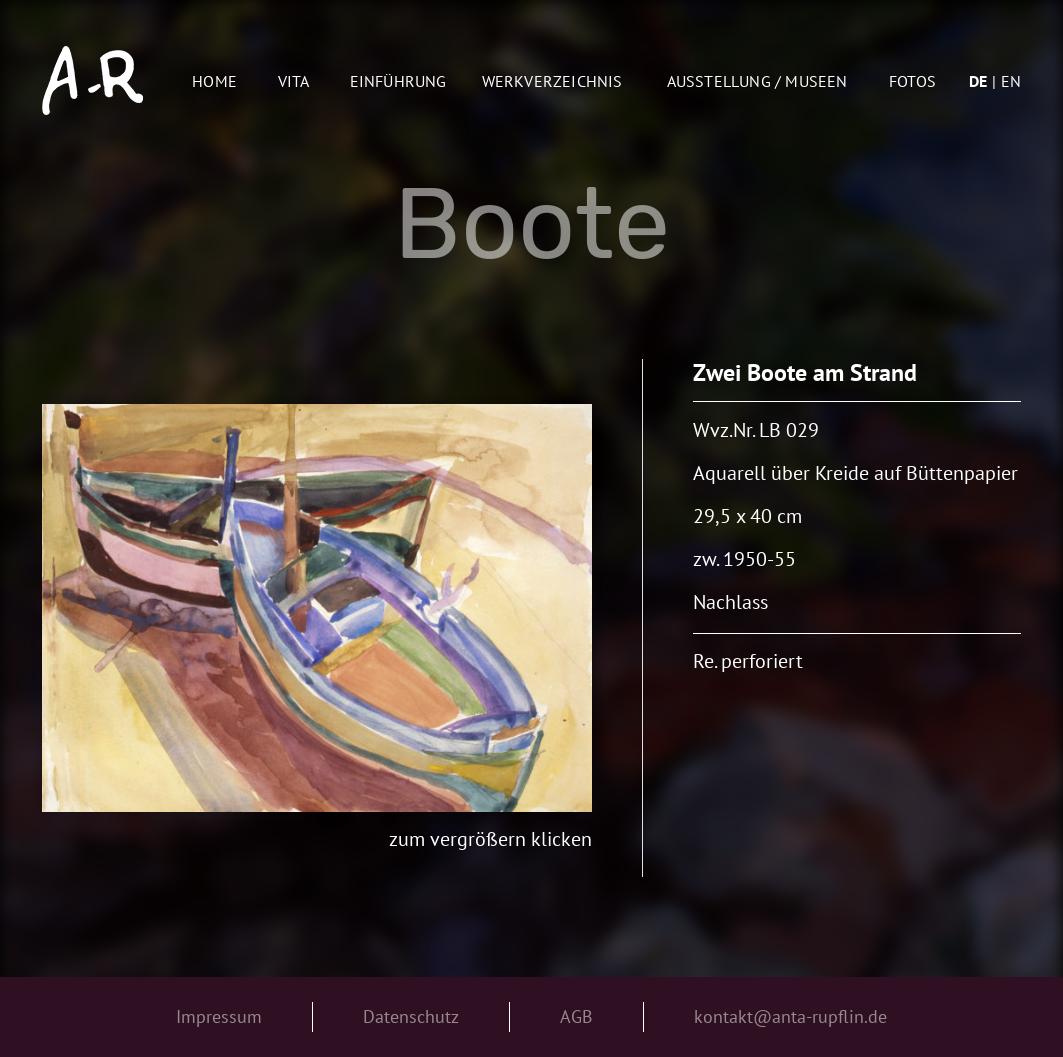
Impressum (219, 1016)
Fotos (912, 81)
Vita (294, 81)
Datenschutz (411, 1016)
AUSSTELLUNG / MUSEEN (757, 81)
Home (214, 81)
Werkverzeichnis (552, 81)
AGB (576, 1016)
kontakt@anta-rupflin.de (790, 1016)
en (1011, 81)
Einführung (398, 81)
